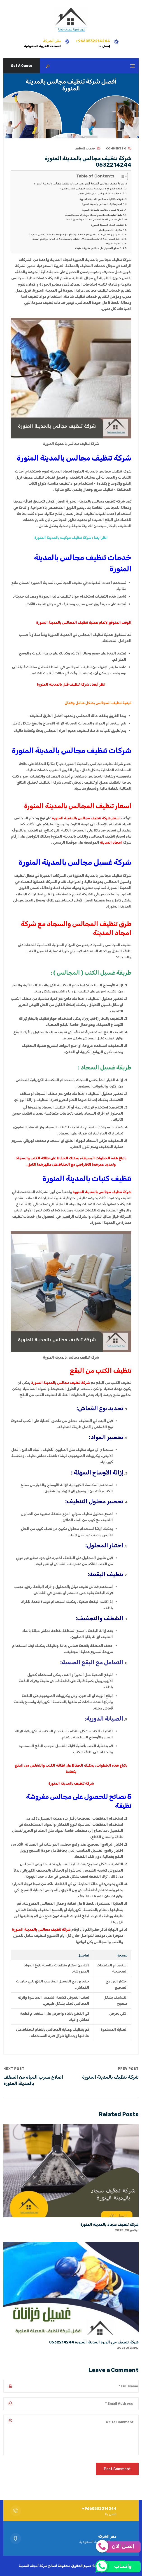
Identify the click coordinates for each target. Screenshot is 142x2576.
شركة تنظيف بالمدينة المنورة (71, 1783)
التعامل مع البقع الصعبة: (44, 239)
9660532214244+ (93, 41)
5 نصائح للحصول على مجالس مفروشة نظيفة (98, 248)
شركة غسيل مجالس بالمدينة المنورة (102, 209)
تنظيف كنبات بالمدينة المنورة (107, 224)
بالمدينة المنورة (76, 764)
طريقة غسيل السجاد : (74, 219)
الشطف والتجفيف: (71, 239)
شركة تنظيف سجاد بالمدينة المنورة (109, 2224)
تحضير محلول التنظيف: (40, 234)
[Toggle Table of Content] (121, 176)
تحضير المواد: (89, 234)
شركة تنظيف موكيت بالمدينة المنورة (62, 538)
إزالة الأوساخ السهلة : (66, 234)
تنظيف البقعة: (93, 239)
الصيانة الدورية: (113, 243)
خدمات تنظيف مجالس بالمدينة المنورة (56, 183)
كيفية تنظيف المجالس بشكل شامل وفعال (99, 193)
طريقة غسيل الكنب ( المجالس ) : (105, 219)
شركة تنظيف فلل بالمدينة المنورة (63, 684)
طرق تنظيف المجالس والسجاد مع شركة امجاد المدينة (93, 215)
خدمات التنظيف (84, 148)
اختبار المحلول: (113, 239)
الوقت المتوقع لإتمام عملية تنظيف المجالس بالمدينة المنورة (90, 188)
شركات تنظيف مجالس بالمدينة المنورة (101, 199)
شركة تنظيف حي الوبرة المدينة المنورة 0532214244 (94, 2342)
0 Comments (116, 148)
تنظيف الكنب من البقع (110, 230)
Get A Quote (21, 66)
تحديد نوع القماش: (111, 234)
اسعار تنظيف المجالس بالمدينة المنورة (102, 204)
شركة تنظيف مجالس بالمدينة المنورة (103, 183)
